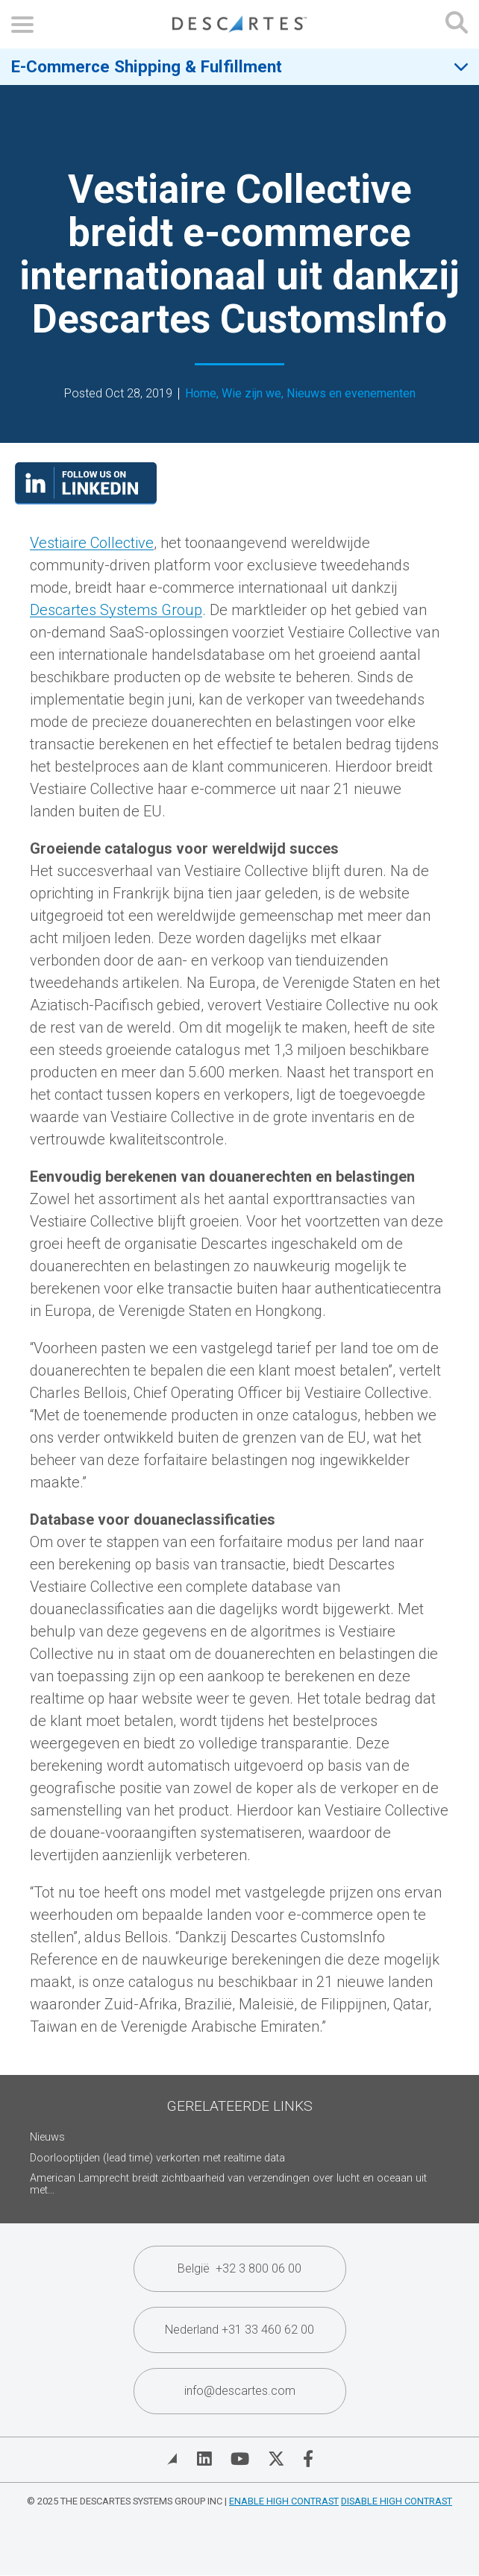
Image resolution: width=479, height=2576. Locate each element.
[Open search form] (456, 24)
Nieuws (47, 2137)
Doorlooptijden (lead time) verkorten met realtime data (157, 2158)
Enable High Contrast (284, 2501)
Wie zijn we (251, 394)
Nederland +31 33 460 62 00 (239, 2330)
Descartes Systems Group (116, 610)
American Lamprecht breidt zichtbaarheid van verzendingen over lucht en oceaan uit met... (228, 2184)
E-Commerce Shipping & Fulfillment (146, 66)
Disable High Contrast (396, 2501)
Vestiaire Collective (92, 543)
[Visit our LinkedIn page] (86, 499)
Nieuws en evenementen (351, 394)
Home (200, 394)
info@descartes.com (239, 2391)
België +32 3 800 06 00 (239, 2268)
